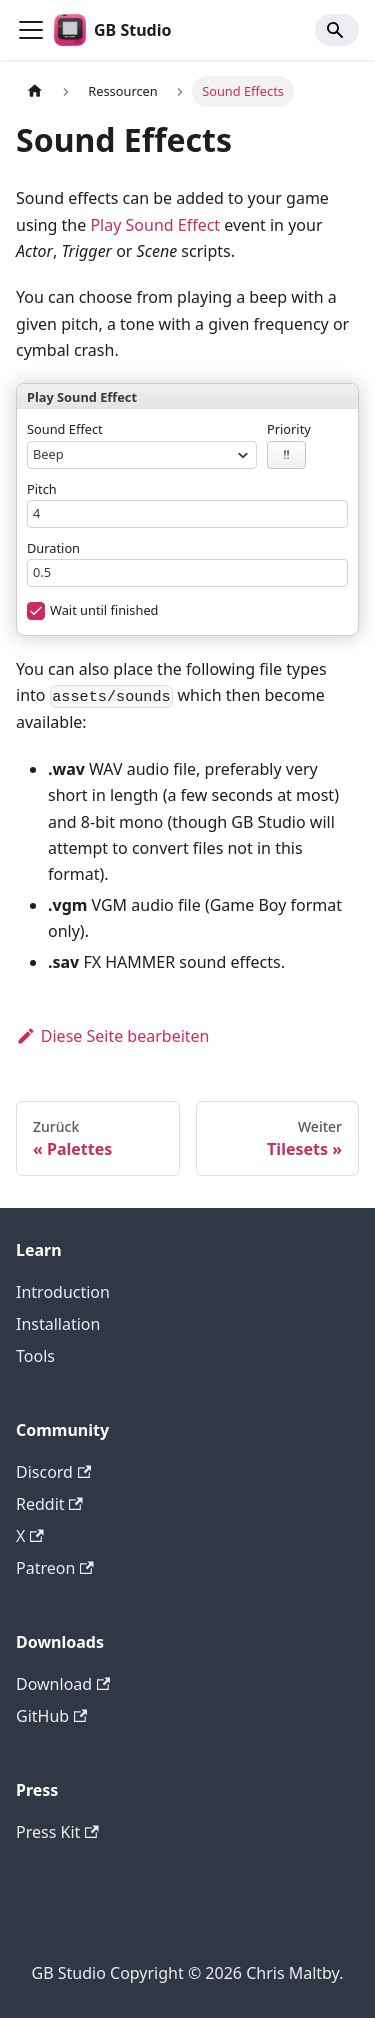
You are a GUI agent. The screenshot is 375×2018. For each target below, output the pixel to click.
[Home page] (35, 91)
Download (63, 1684)
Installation (58, 1324)
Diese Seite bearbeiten (113, 1036)
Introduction (63, 1292)
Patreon (55, 1568)
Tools (35, 1356)
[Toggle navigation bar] (31, 30)
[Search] (337, 30)
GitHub (51, 1716)
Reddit (49, 1504)
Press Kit (57, 1832)
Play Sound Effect (155, 225)
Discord (53, 1472)
